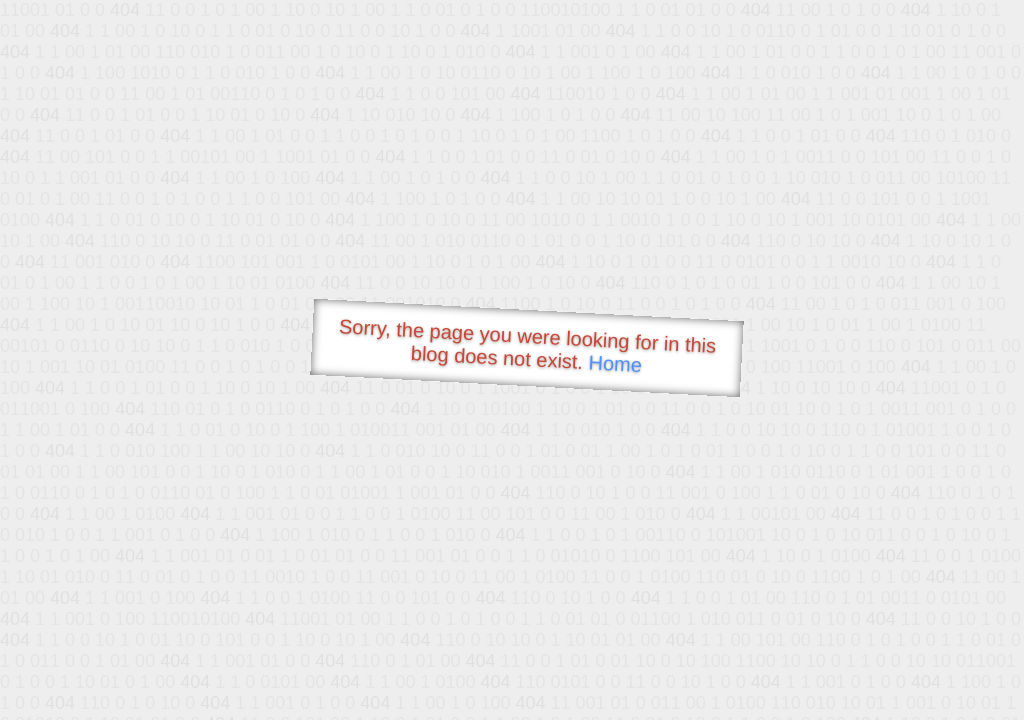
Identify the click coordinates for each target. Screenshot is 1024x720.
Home (615, 363)
